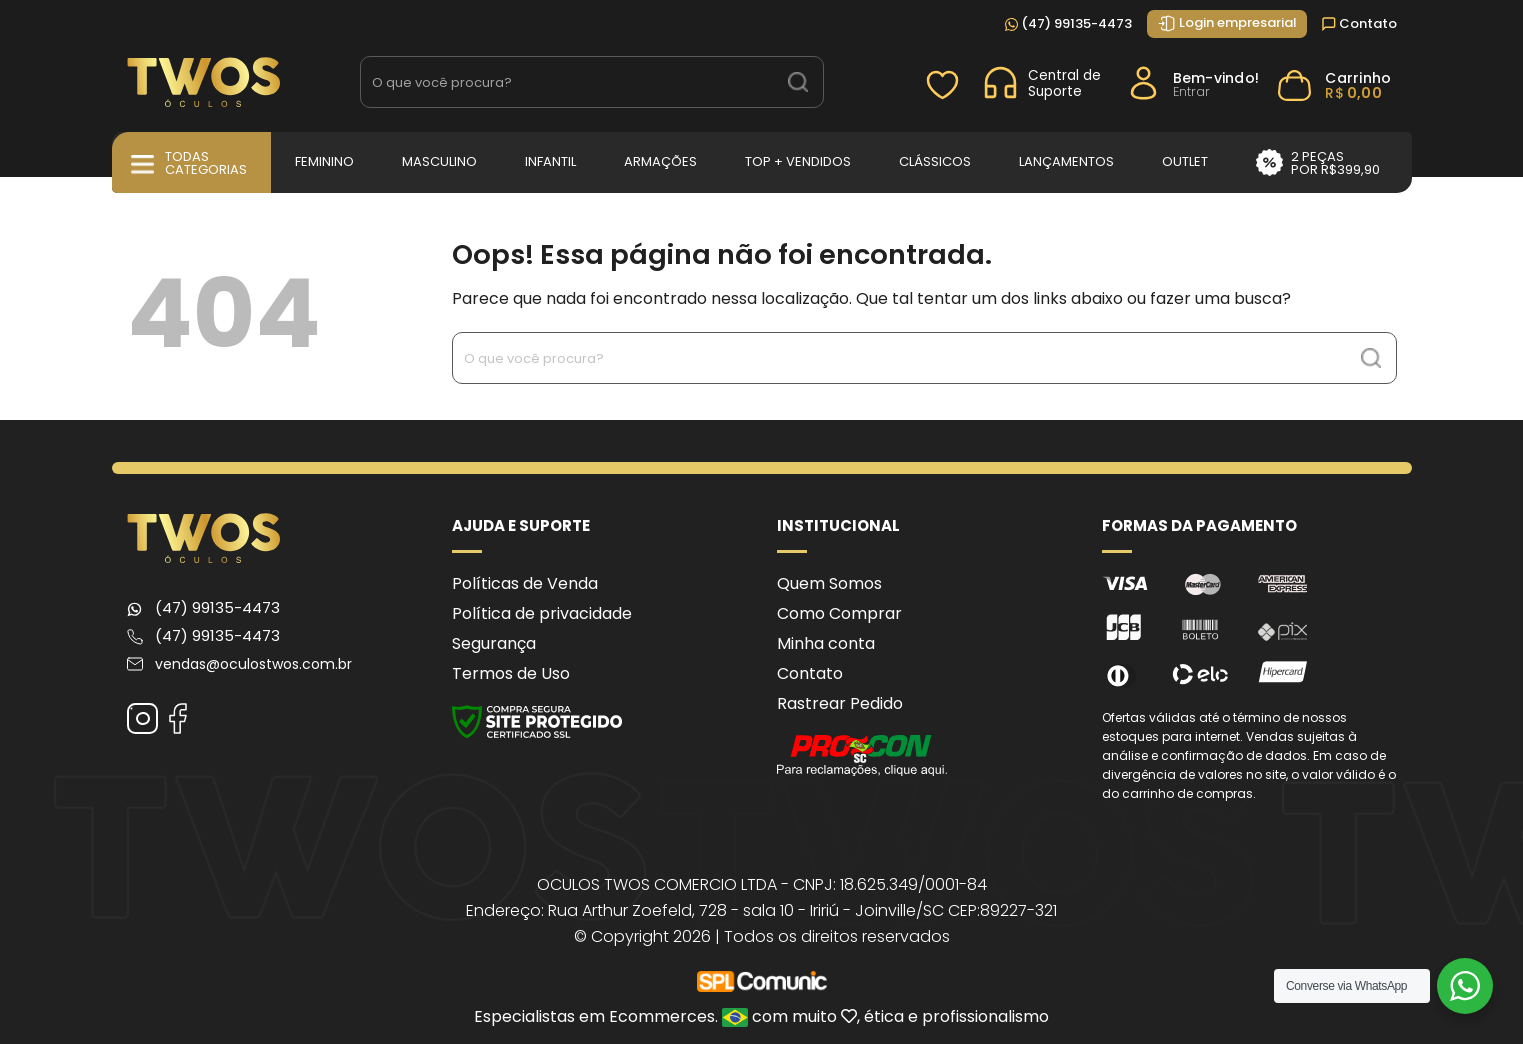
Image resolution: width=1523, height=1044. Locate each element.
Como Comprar (839, 613)
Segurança (494, 643)
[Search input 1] (568, 82)
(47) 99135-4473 (1068, 23)
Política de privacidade (542, 613)
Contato (1359, 23)
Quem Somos (829, 583)
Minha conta (826, 643)
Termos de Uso (511, 673)
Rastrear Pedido (840, 703)
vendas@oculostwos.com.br (253, 664)
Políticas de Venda (525, 583)
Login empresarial (1227, 23)
